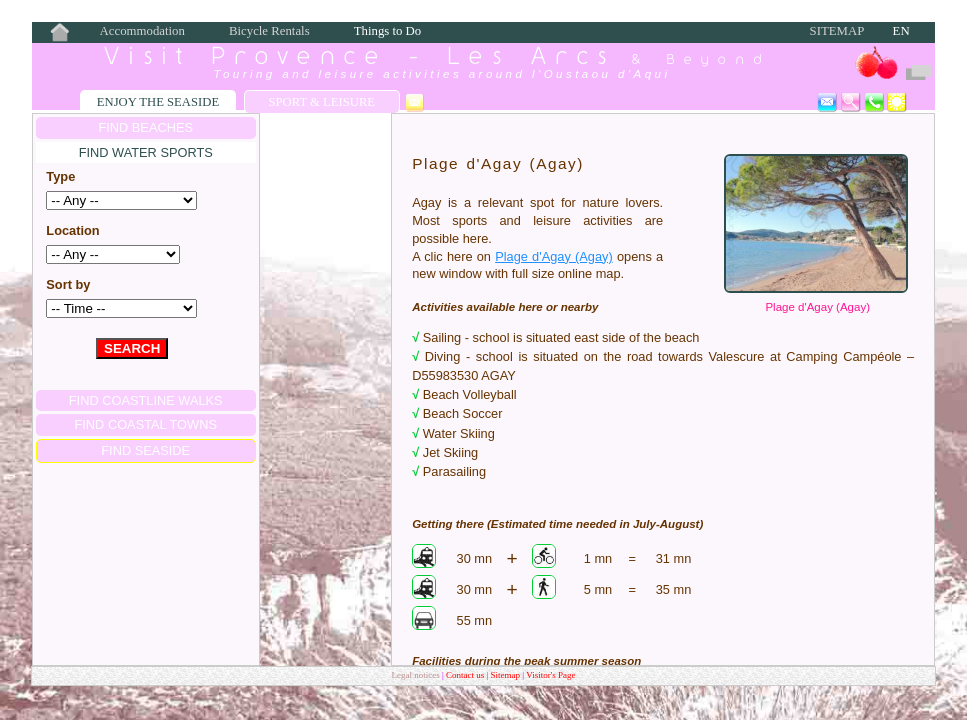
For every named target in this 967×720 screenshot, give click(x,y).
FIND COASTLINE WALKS (146, 400)
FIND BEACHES (145, 127)
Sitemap (837, 31)
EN (901, 31)
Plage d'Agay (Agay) (817, 307)
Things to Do (388, 31)
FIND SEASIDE (145, 450)
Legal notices (416, 675)
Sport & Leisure (321, 102)
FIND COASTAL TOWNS (145, 424)
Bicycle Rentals (269, 31)
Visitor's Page (550, 675)
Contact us (466, 675)
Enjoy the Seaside (158, 102)
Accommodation (142, 31)
